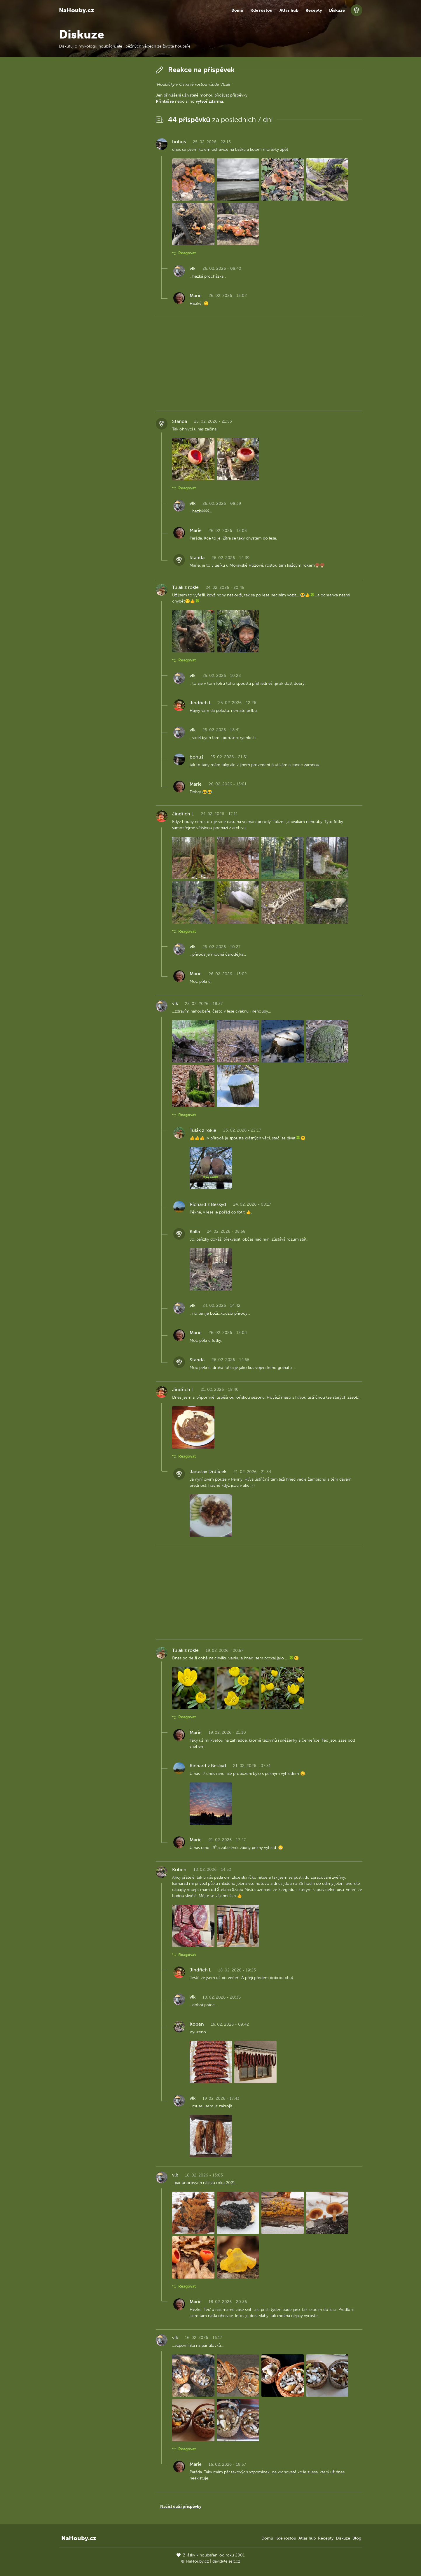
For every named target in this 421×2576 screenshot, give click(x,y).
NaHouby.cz (76, 10)
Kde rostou (261, 10)
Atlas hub (288, 10)
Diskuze (337, 10)
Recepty (313, 10)
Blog (356, 2538)
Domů (237, 10)
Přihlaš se (165, 101)
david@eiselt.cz (226, 2561)
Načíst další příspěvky (180, 2506)
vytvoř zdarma (209, 101)
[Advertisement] (102, 151)
